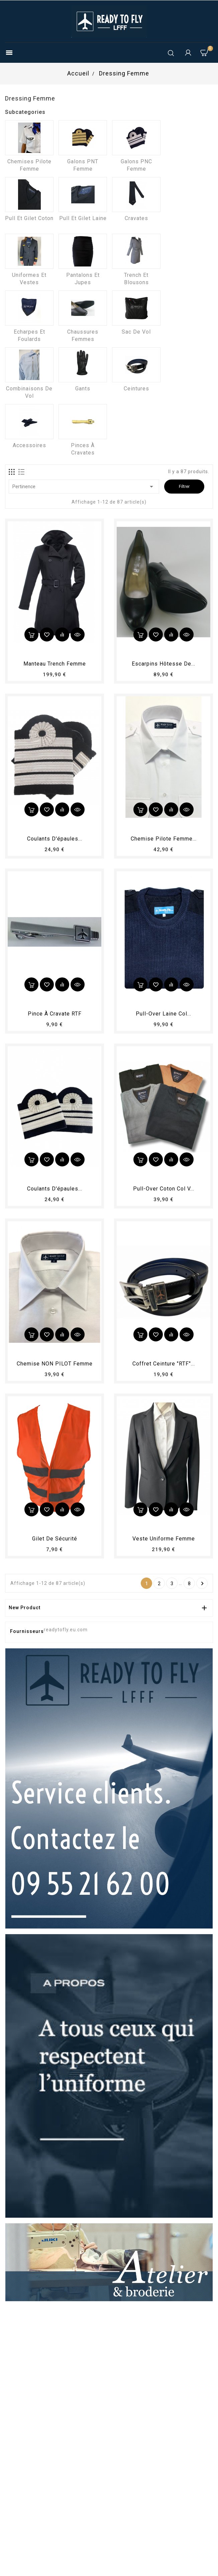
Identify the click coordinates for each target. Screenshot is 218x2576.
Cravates (136, 218)
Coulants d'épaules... (54, 839)
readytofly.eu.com (66, 1629)
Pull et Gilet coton (29, 218)
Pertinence (83, 487)
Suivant (202, 1583)
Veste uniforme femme (163, 1538)
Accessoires (29, 445)
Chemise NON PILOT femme (55, 1363)
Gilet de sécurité (54, 1538)
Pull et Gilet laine (83, 218)
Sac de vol (136, 332)
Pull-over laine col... (163, 1013)
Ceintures (136, 388)
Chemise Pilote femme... (164, 839)
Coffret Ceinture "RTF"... (163, 1363)
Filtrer (184, 486)
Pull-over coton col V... (163, 1188)
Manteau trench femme (54, 664)
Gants (82, 388)
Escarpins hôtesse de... (163, 664)
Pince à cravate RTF (55, 1013)
